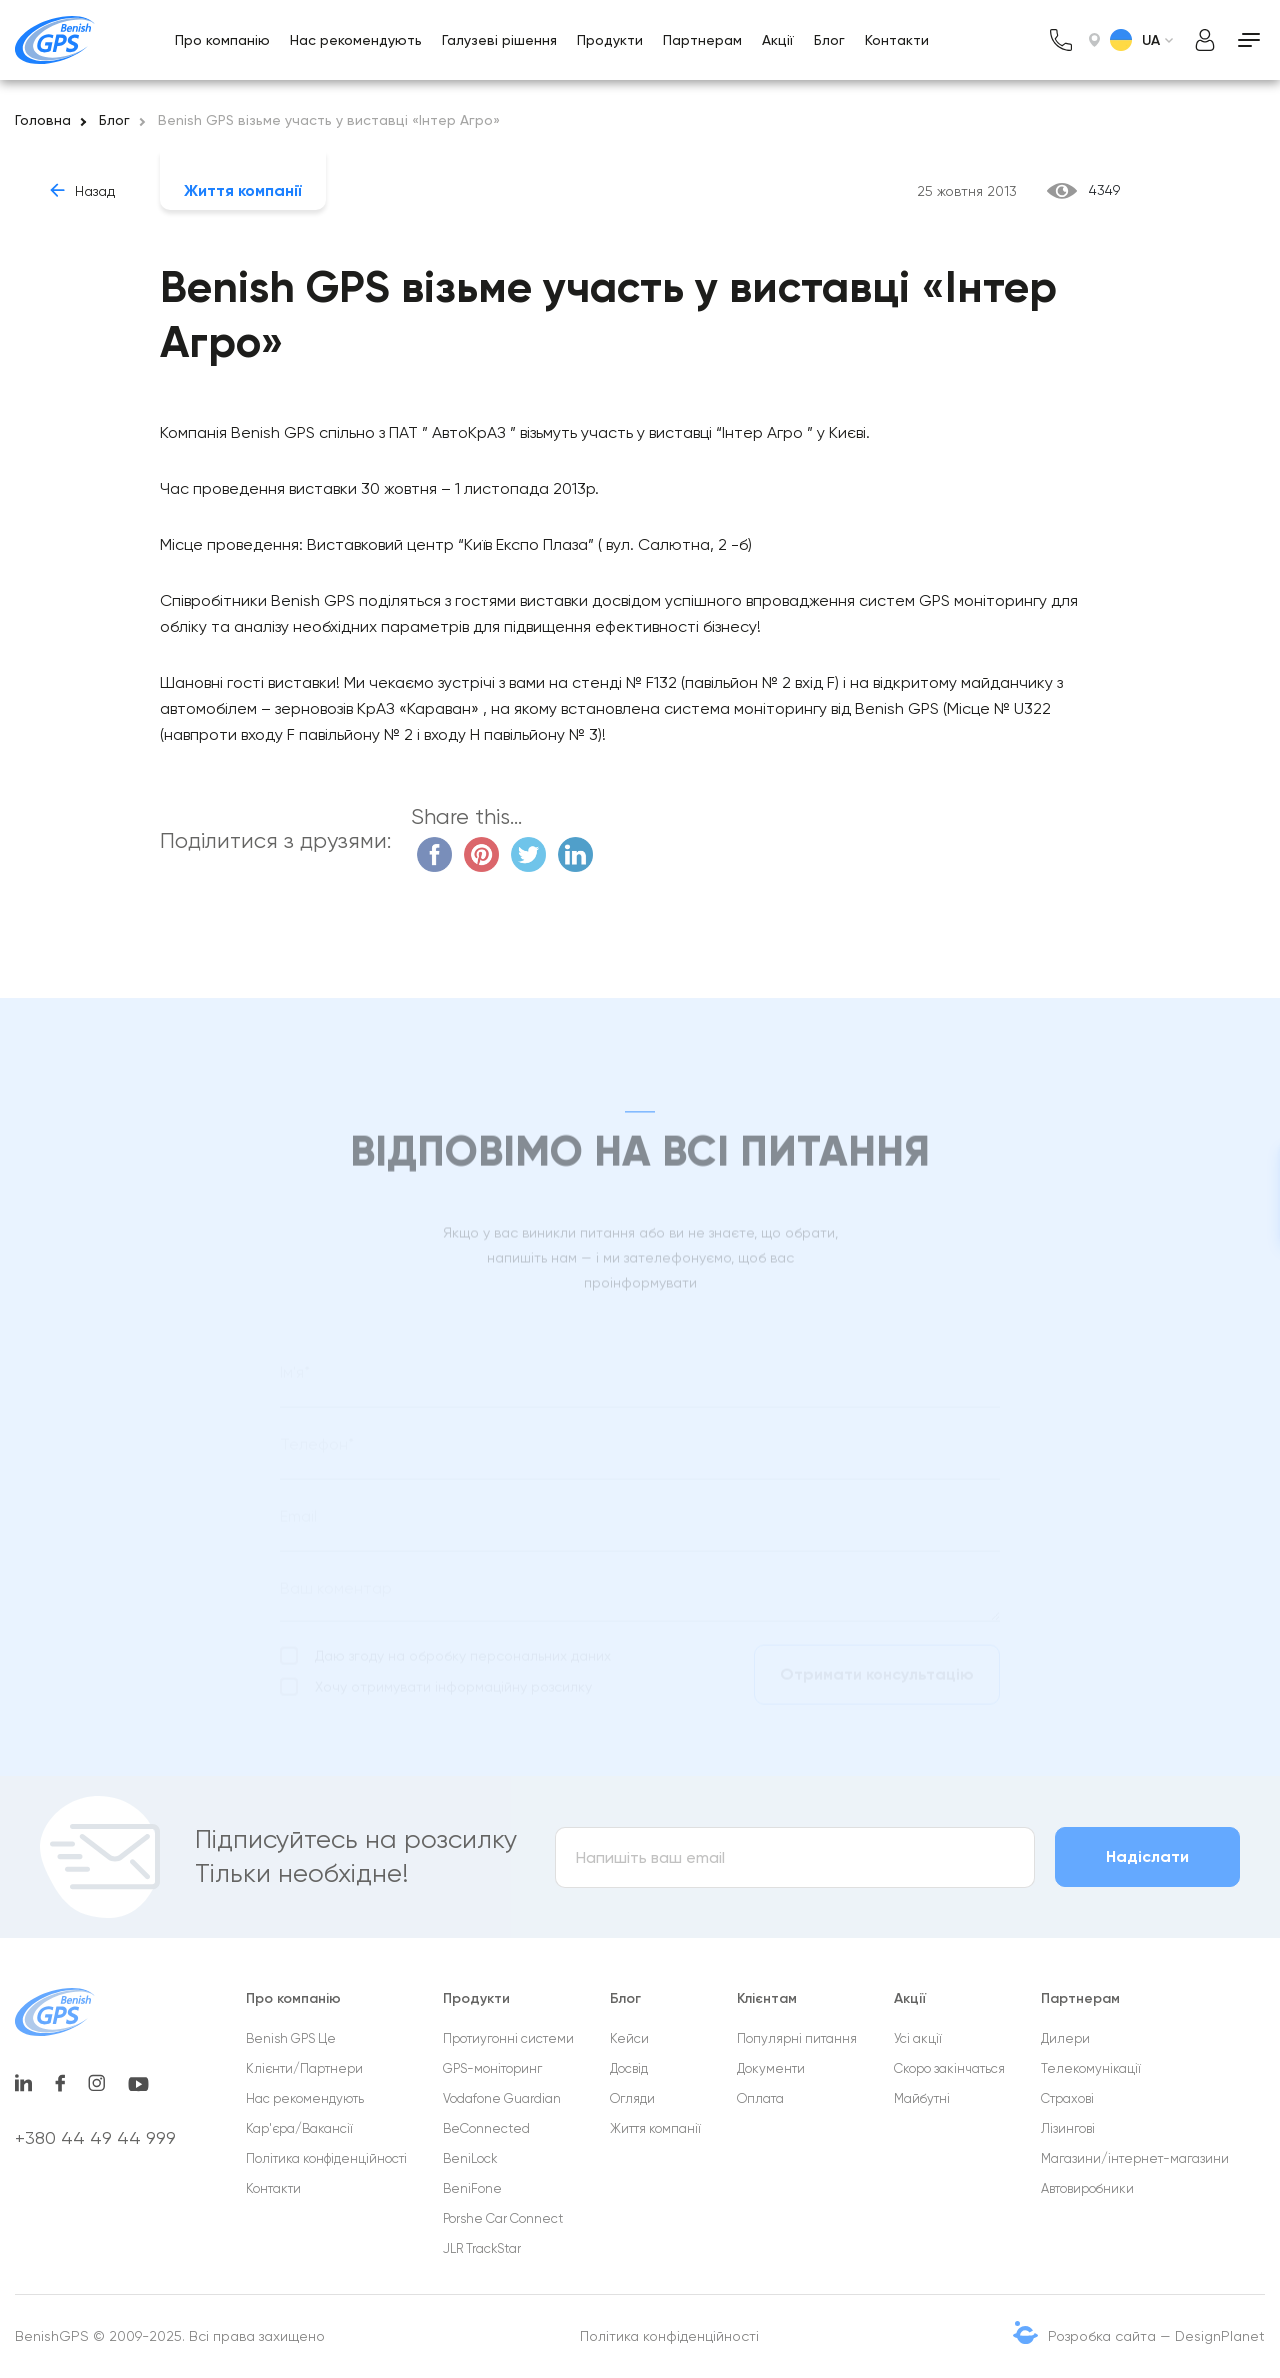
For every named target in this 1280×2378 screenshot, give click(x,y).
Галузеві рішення (499, 40)
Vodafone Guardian (502, 2098)
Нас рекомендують (356, 40)
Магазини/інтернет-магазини (1135, 2158)
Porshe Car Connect (503, 2218)
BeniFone (472, 2188)
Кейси (629, 2038)
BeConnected (486, 2128)
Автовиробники (1087, 2188)
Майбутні (922, 2098)
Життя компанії (243, 190)
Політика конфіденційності (326, 2158)
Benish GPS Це (291, 2038)
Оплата (760, 2098)
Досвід (629, 2068)
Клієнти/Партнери (304, 2068)
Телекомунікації (1091, 2068)
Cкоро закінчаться (949, 2068)
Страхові (1067, 2098)
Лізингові (1068, 2128)
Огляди (632, 2098)
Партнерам (702, 40)
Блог (829, 40)
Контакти (897, 40)
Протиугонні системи (508, 2038)
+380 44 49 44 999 (95, 2137)
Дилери (1065, 2038)
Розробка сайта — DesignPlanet (1156, 2336)
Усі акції (918, 2038)
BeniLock (470, 2158)
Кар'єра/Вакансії (299, 2128)
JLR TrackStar (482, 2248)
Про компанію (222, 40)
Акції (778, 40)
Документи (771, 2068)
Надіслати (1147, 1856)
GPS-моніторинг (492, 2068)
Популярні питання (797, 2038)
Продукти (610, 40)
